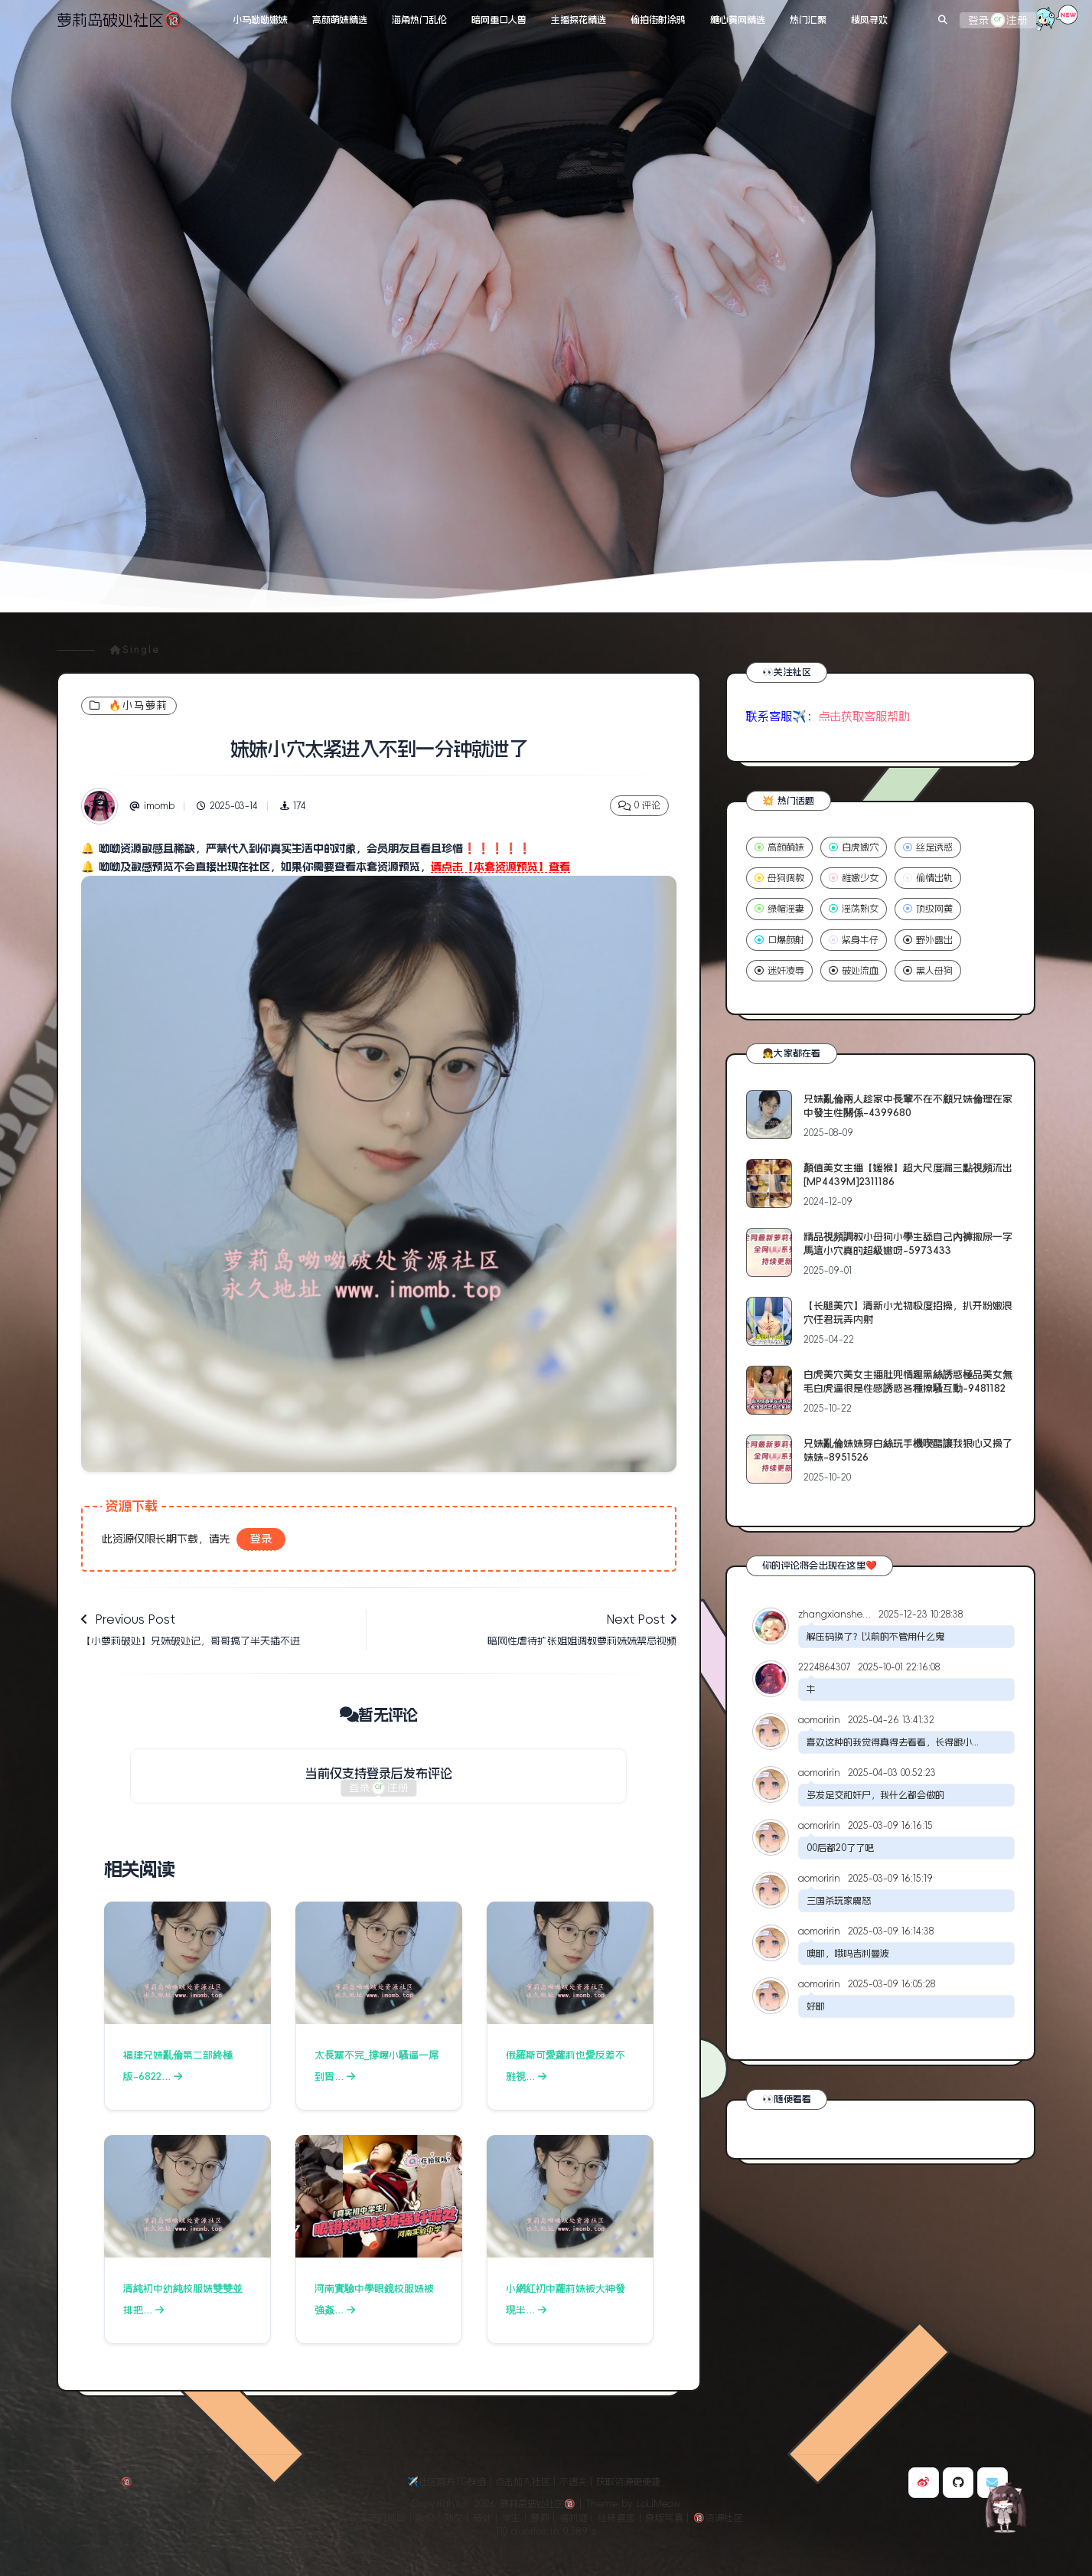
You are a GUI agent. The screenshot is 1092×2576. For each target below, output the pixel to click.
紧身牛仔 (853, 940)
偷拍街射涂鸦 (658, 19)
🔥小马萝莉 (129, 705)
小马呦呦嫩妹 (260, 19)
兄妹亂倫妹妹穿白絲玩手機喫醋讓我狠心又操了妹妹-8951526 (908, 1450)
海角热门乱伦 (419, 19)
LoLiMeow (658, 2504)
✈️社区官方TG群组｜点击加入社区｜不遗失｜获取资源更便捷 (533, 2481)
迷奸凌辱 (779, 970)
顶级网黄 (928, 908)
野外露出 (928, 940)
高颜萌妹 (779, 847)
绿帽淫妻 (779, 908)
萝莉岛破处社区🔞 (120, 20)
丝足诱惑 (928, 847)
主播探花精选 (578, 19)
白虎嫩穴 (853, 847)
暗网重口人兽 (498, 19)
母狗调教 (779, 878)
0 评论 (639, 806)
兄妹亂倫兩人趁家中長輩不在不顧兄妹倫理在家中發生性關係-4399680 (908, 1106)
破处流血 (853, 970)
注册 (1017, 20)
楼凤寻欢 (869, 19)
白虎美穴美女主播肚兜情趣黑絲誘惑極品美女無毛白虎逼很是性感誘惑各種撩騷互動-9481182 (908, 1381)
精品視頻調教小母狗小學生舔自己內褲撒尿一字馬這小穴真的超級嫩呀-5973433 (908, 1243)
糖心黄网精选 (737, 19)
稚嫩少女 (853, 878)
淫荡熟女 (853, 908)
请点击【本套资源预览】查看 (500, 866)
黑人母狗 (928, 970)
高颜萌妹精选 (339, 19)
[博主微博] (923, 2482)
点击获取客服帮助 (864, 716)
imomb (152, 806)
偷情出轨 (928, 878)
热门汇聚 (808, 19)
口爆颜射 (779, 940)
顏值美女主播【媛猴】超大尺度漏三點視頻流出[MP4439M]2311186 (908, 1175)
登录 (978, 20)
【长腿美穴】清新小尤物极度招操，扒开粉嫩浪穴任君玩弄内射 (908, 1312)
